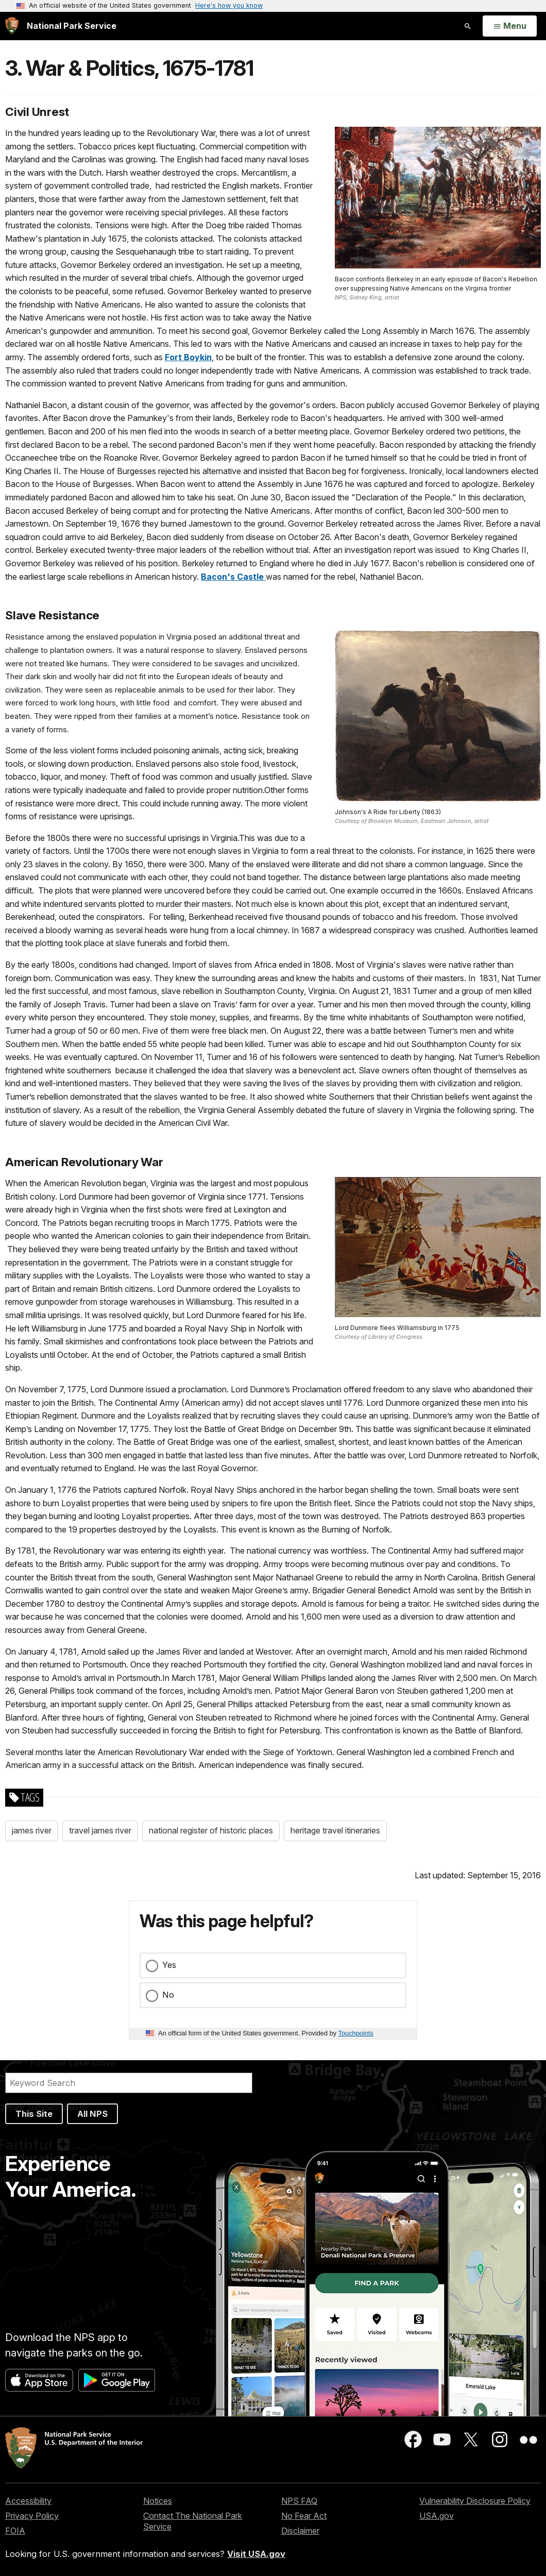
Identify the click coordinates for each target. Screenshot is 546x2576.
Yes (169, 1965)
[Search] (128, 2083)
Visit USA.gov (256, 2554)
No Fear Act (304, 2516)
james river (32, 1830)
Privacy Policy (32, 2516)
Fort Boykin (188, 357)
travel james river (100, 1830)
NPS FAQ (299, 2501)
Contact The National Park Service (192, 2521)
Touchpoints (355, 2033)
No (168, 1995)
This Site (34, 2114)
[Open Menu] (510, 26)
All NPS (92, 2114)
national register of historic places (211, 1830)
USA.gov (436, 2516)
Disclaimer (300, 2531)
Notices (157, 2501)
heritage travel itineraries (335, 1830)
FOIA (15, 2531)
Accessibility (28, 2501)
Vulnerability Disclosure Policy (475, 2501)
